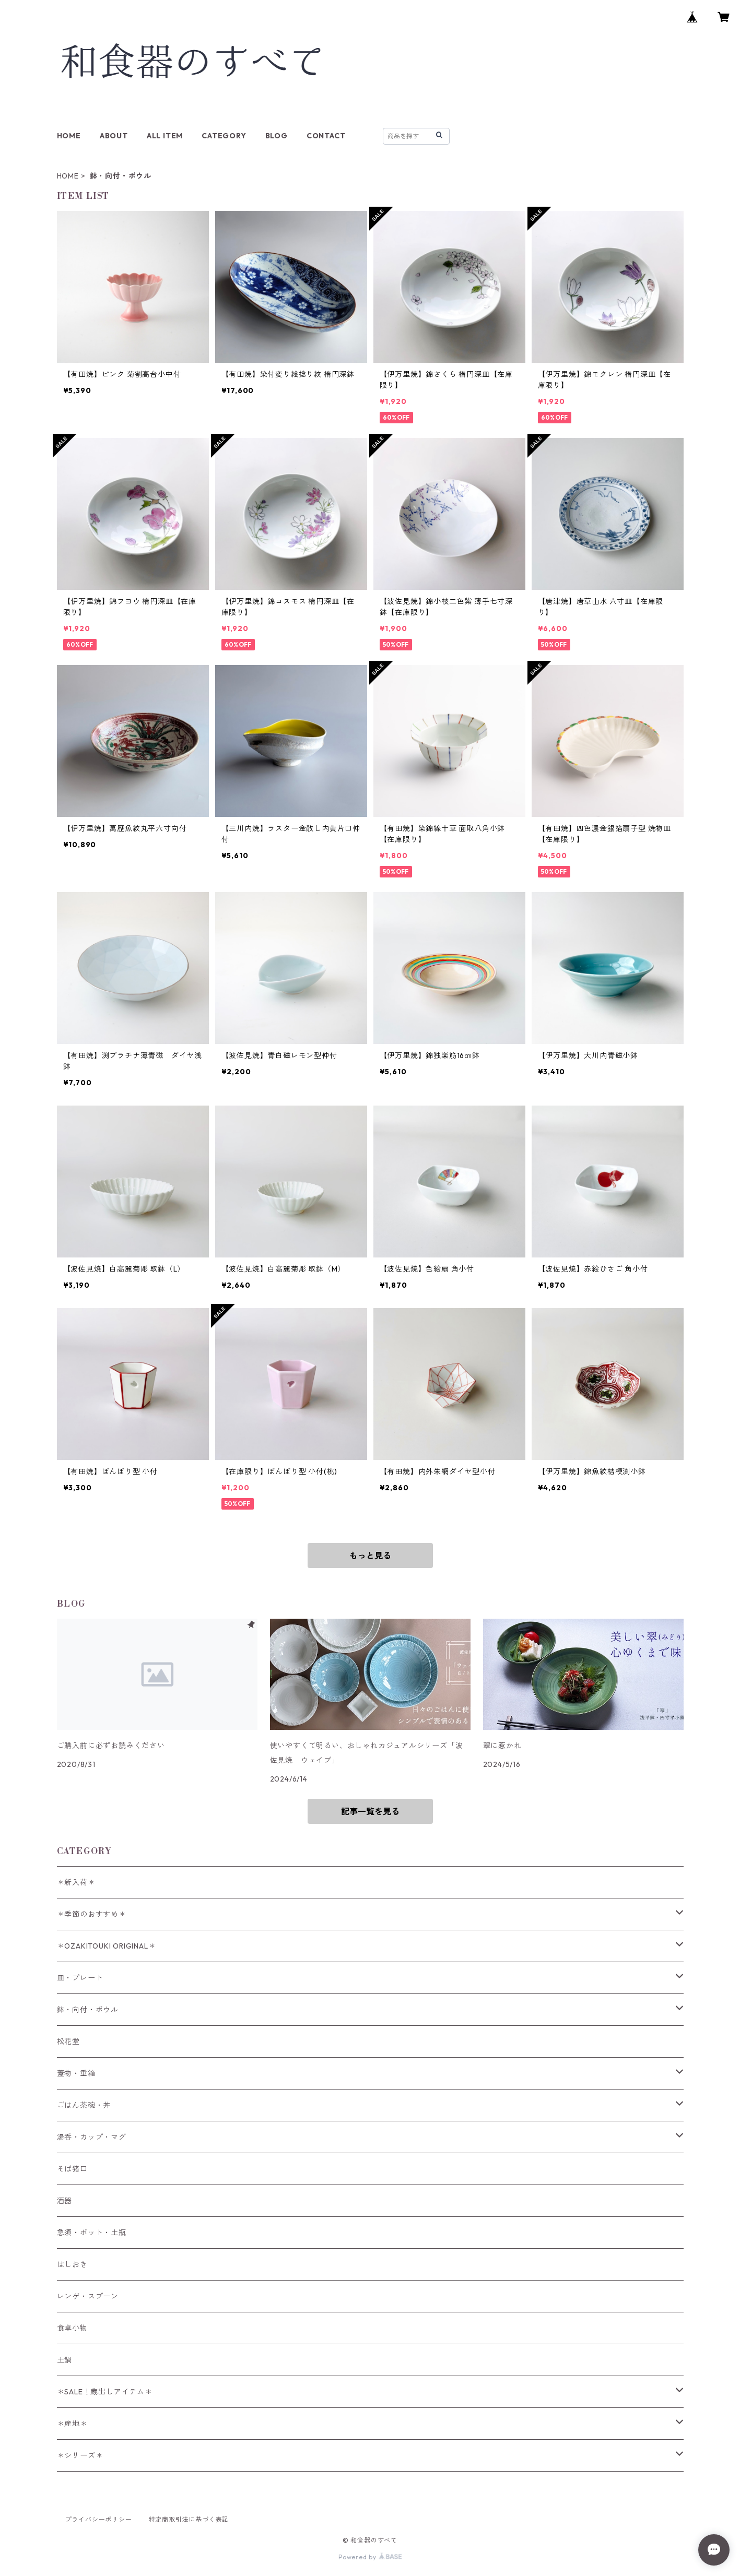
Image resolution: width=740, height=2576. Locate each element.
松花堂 (68, 2041)
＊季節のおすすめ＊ (91, 1914)
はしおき (72, 2264)
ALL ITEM (165, 135)
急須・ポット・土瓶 (91, 2232)
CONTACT (326, 135)
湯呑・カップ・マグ (91, 2137)
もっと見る (370, 1555)
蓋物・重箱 (76, 2073)
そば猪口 (72, 2169)
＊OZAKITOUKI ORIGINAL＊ (106, 1946)
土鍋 (65, 2360)
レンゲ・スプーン (88, 2296)
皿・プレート (80, 1978)
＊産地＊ (72, 2423)
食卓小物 (72, 2328)
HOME (69, 135)
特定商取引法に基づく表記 (189, 2519)
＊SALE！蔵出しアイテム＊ (104, 2391)
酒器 (65, 2200)
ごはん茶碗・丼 (84, 2105)
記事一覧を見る (370, 1811)
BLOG (276, 135)
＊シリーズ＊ (80, 2455)
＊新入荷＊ (76, 1882)
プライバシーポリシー (98, 2519)
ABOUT (114, 135)
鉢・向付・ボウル (88, 2009)
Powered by (370, 2557)
